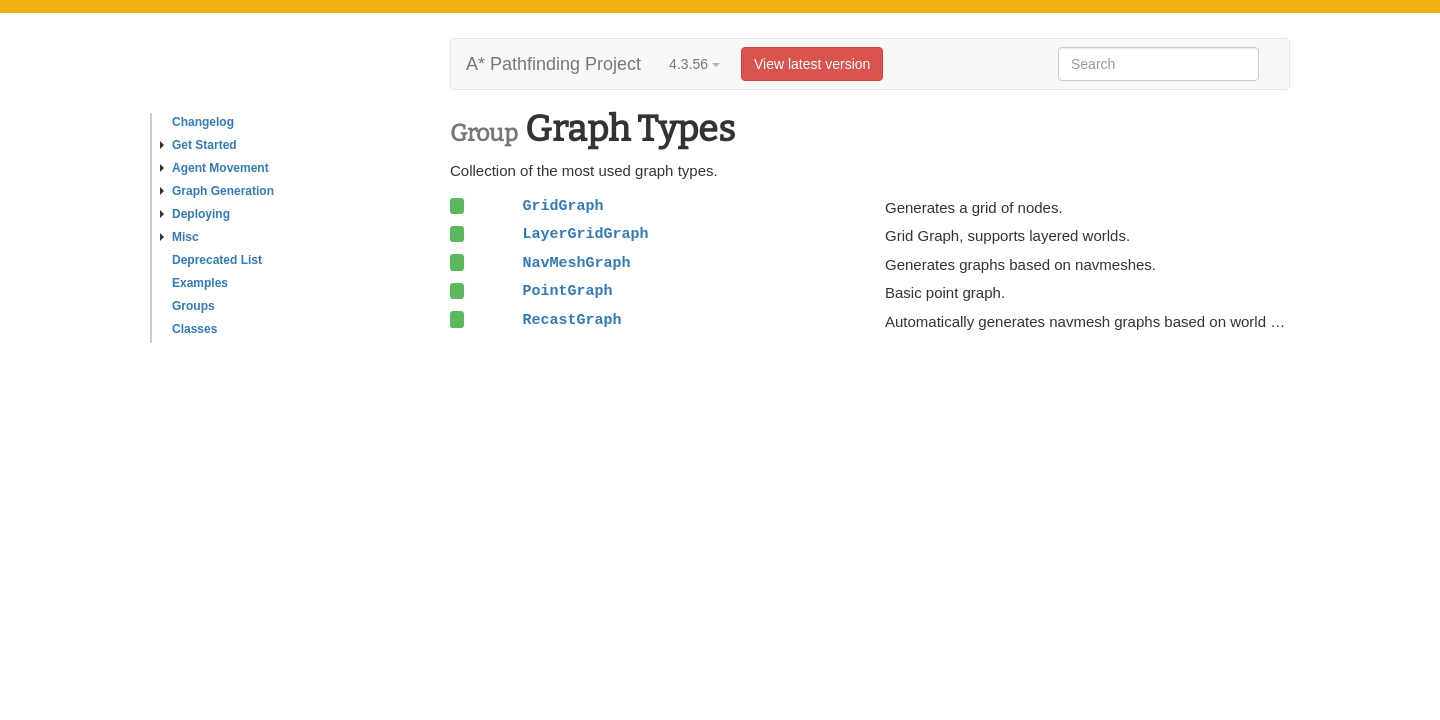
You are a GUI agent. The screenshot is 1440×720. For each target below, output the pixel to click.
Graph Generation (217, 191)
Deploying (195, 214)
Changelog (203, 122)
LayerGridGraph (585, 234)
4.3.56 (694, 64)
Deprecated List (217, 260)
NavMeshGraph (576, 263)
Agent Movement (214, 168)
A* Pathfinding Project (553, 64)
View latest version (812, 64)
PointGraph (567, 291)
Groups (193, 306)
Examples (200, 283)
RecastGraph (571, 320)
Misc (179, 237)
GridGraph (562, 206)
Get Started (198, 145)
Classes (194, 329)
